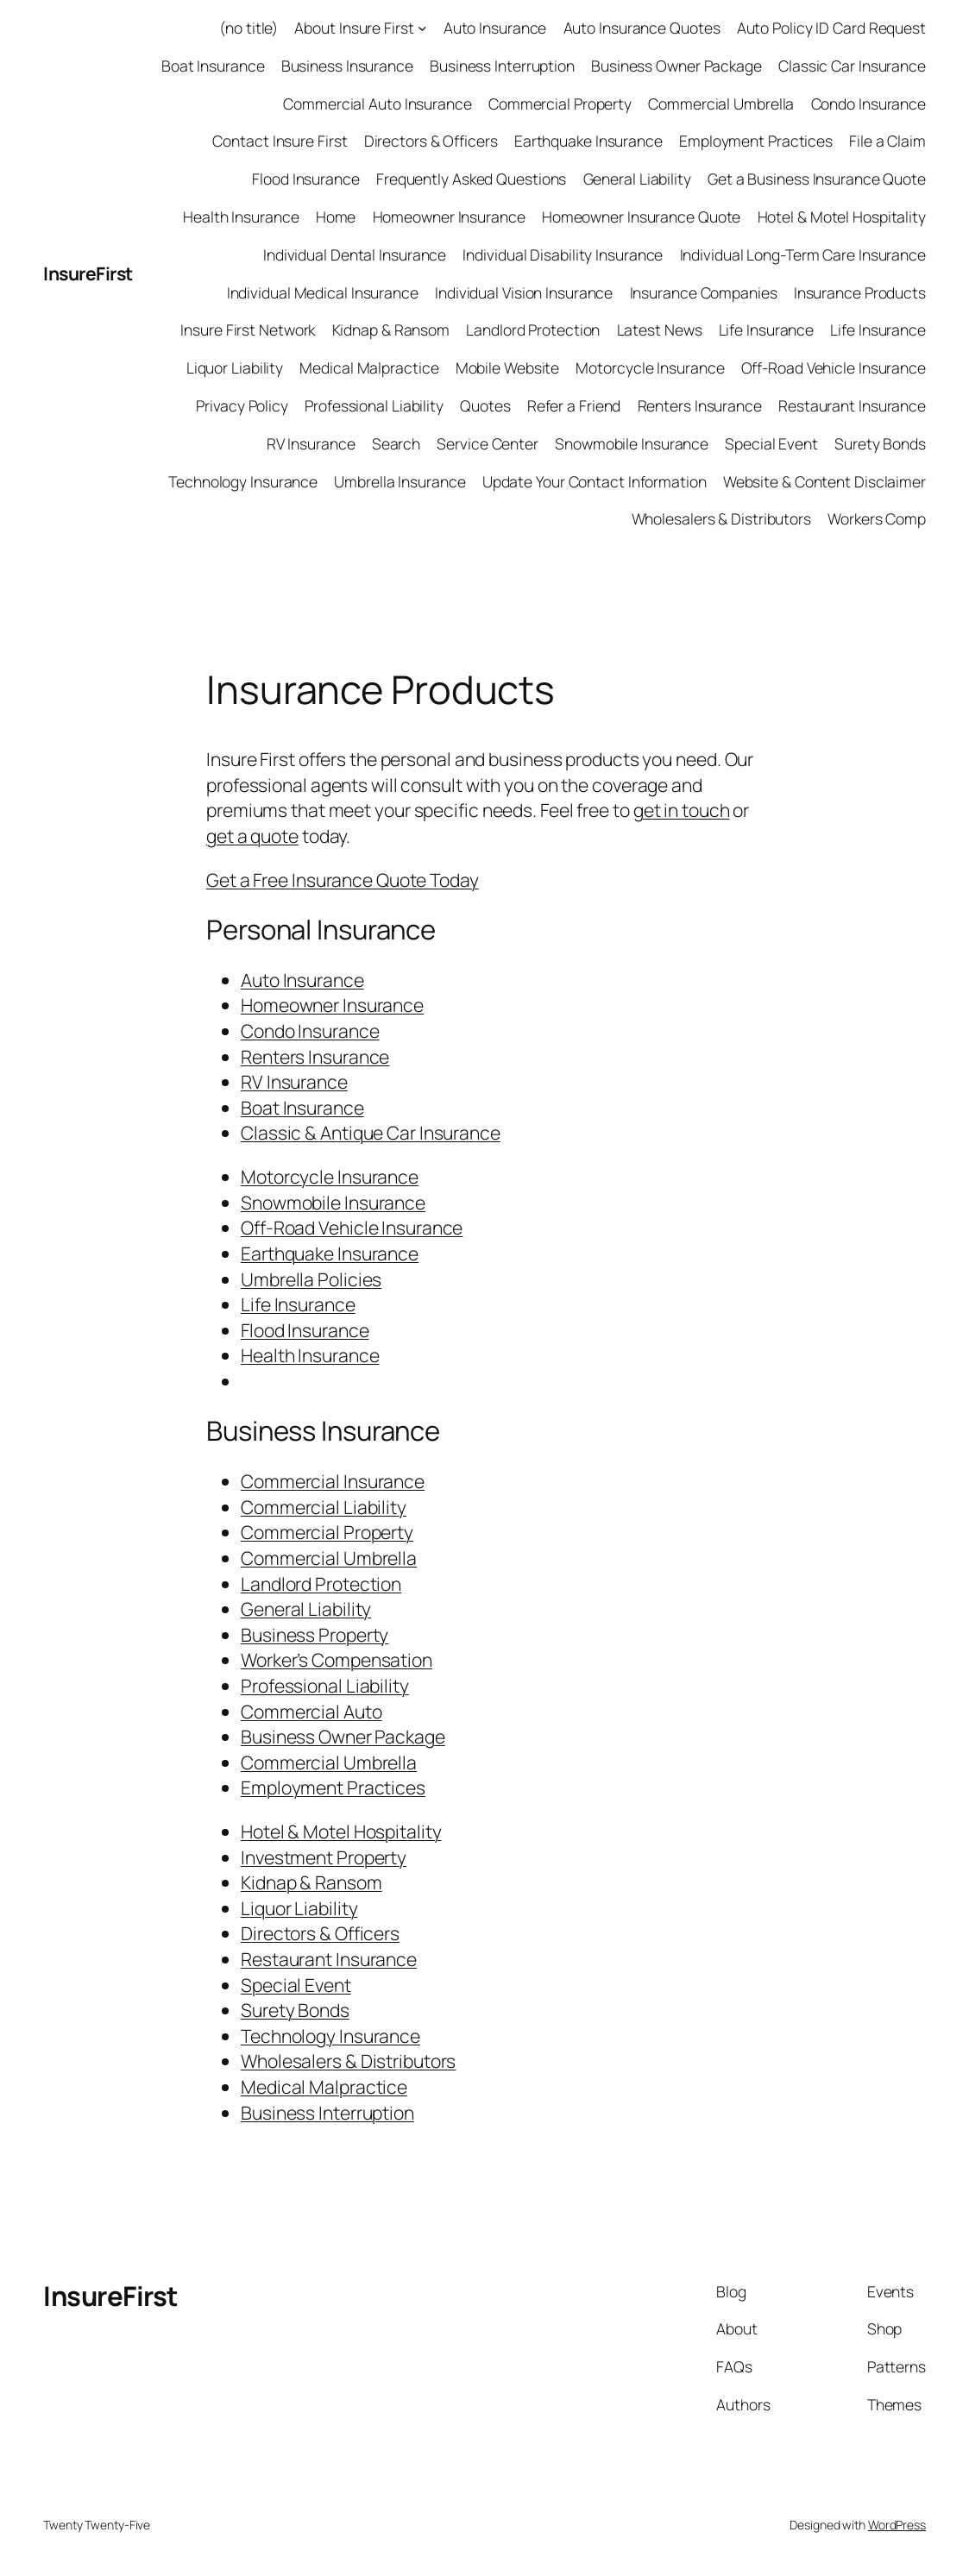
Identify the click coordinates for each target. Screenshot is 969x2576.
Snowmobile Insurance (631, 443)
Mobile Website (508, 367)
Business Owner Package (676, 65)
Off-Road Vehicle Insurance (833, 367)
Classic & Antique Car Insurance (370, 1132)
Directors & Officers (431, 140)
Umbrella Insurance (399, 481)
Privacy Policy (242, 405)
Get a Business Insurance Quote (817, 178)
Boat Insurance (213, 65)
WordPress (897, 2524)
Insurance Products (860, 292)
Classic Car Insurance (852, 65)
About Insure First (353, 27)
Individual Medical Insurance (322, 292)
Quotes (485, 405)
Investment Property (323, 1856)
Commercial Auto (311, 1711)
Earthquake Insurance (588, 140)
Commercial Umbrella (721, 103)
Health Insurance (241, 216)
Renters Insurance (700, 405)
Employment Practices (756, 140)
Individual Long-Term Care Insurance (803, 254)
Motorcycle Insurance (650, 367)
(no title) (248, 27)
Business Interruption (502, 65)
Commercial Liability (323, 1506)
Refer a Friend (574, 405)
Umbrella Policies (311, 1278)
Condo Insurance (869, 103)
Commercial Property (560, 103)
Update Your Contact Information (594, 481)
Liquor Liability (234, 367)
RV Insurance (311, 443)
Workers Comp (876, 518)
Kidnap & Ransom (391, 329)
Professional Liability (374, 405)
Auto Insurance (495, 27)
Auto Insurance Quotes (641, 27)
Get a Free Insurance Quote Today (342, 879)
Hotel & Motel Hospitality (842, 216)
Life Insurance (767, 329)
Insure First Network (247, 329)
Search (396, 443)
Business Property (314, 1634)
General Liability (637, 178)
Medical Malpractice (368, 367)
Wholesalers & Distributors (721, 518)
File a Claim (887, 140)
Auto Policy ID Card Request (831, 27)
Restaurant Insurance (852, 405)
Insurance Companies (703, 292)
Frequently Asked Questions (471, 178)
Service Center (487, 443)
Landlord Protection (533, 329)
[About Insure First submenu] (422, 28)
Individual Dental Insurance (354, 254)
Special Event (771, 443)
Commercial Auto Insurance (377, 103)
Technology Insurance (243, 481)
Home (336, 216)
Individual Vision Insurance (524, 292)
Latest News (659, 329)
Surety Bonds (880, 443)
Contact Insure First (279, 140)
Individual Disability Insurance (562, 254)
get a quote (252, 835)
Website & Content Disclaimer (824, 481)
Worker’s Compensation (336, 1659)
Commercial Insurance (333, 1480)
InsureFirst (88, 273)
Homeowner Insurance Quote (641, 216)
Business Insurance (347, 65)
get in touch (681, 809)
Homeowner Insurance (449, 216)
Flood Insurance (306, 178)
